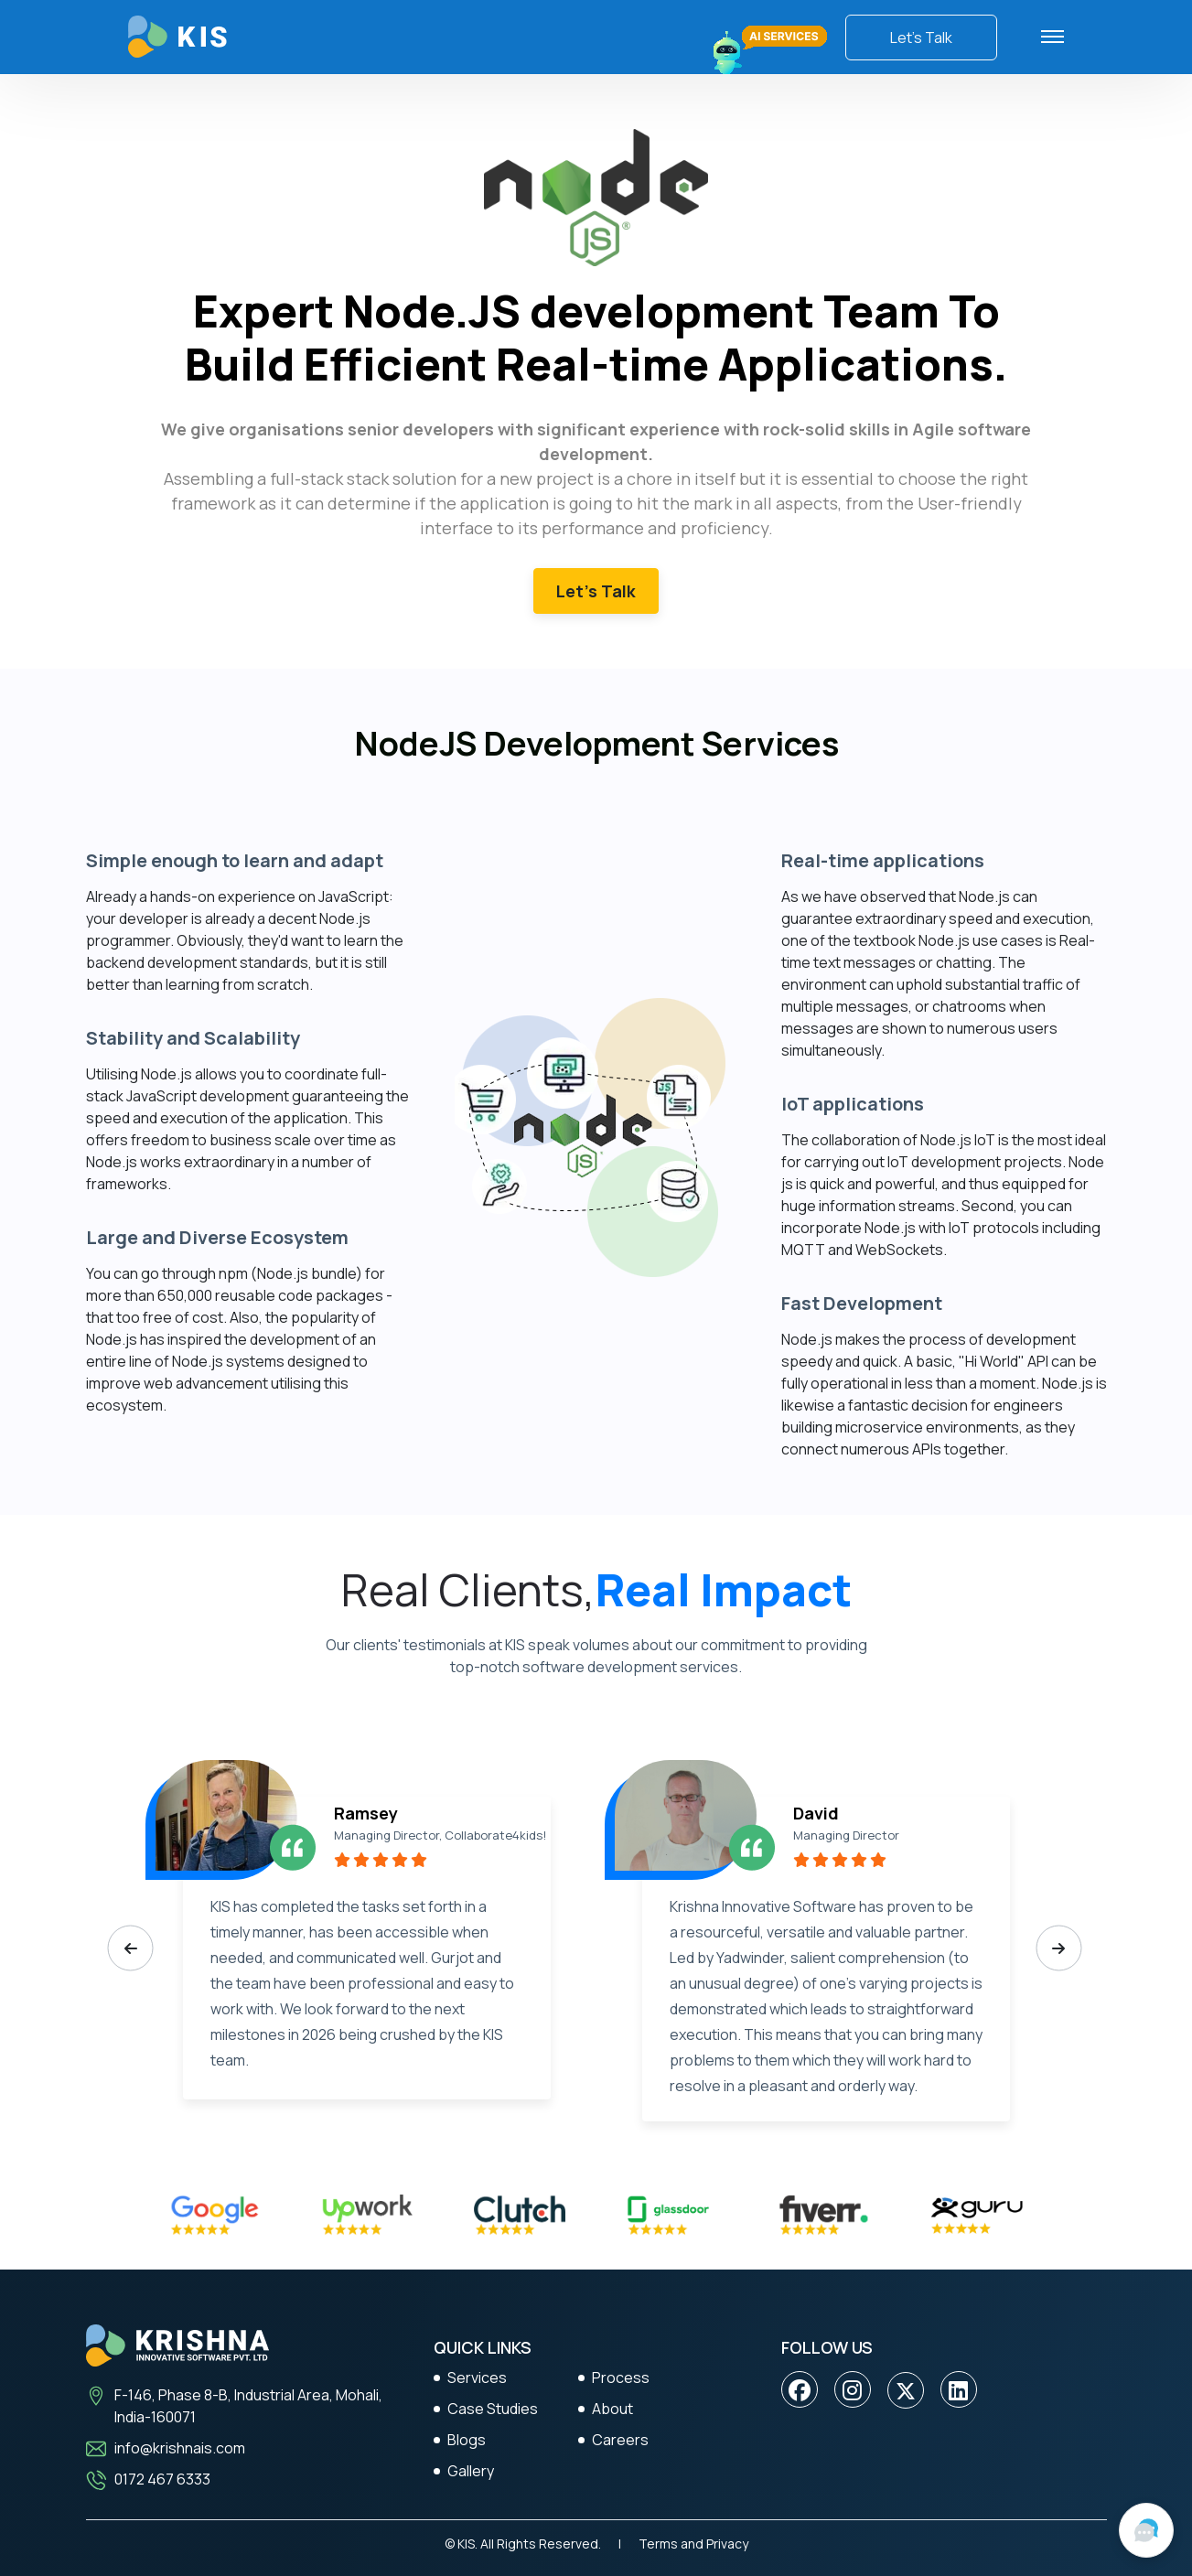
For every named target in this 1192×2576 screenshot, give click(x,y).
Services (477, 2377)
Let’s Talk (921, 37)
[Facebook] (800, 2390)
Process (621, 2377)
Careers (620, 2440)
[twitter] (906, 2390)
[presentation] (131, 1948)
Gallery (470, 2471)
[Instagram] (852, 2390)
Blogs (466, 2440)
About (612, 2409)
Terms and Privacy (693, 2543)
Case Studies (492, 2409)
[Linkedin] (958, 2390)
